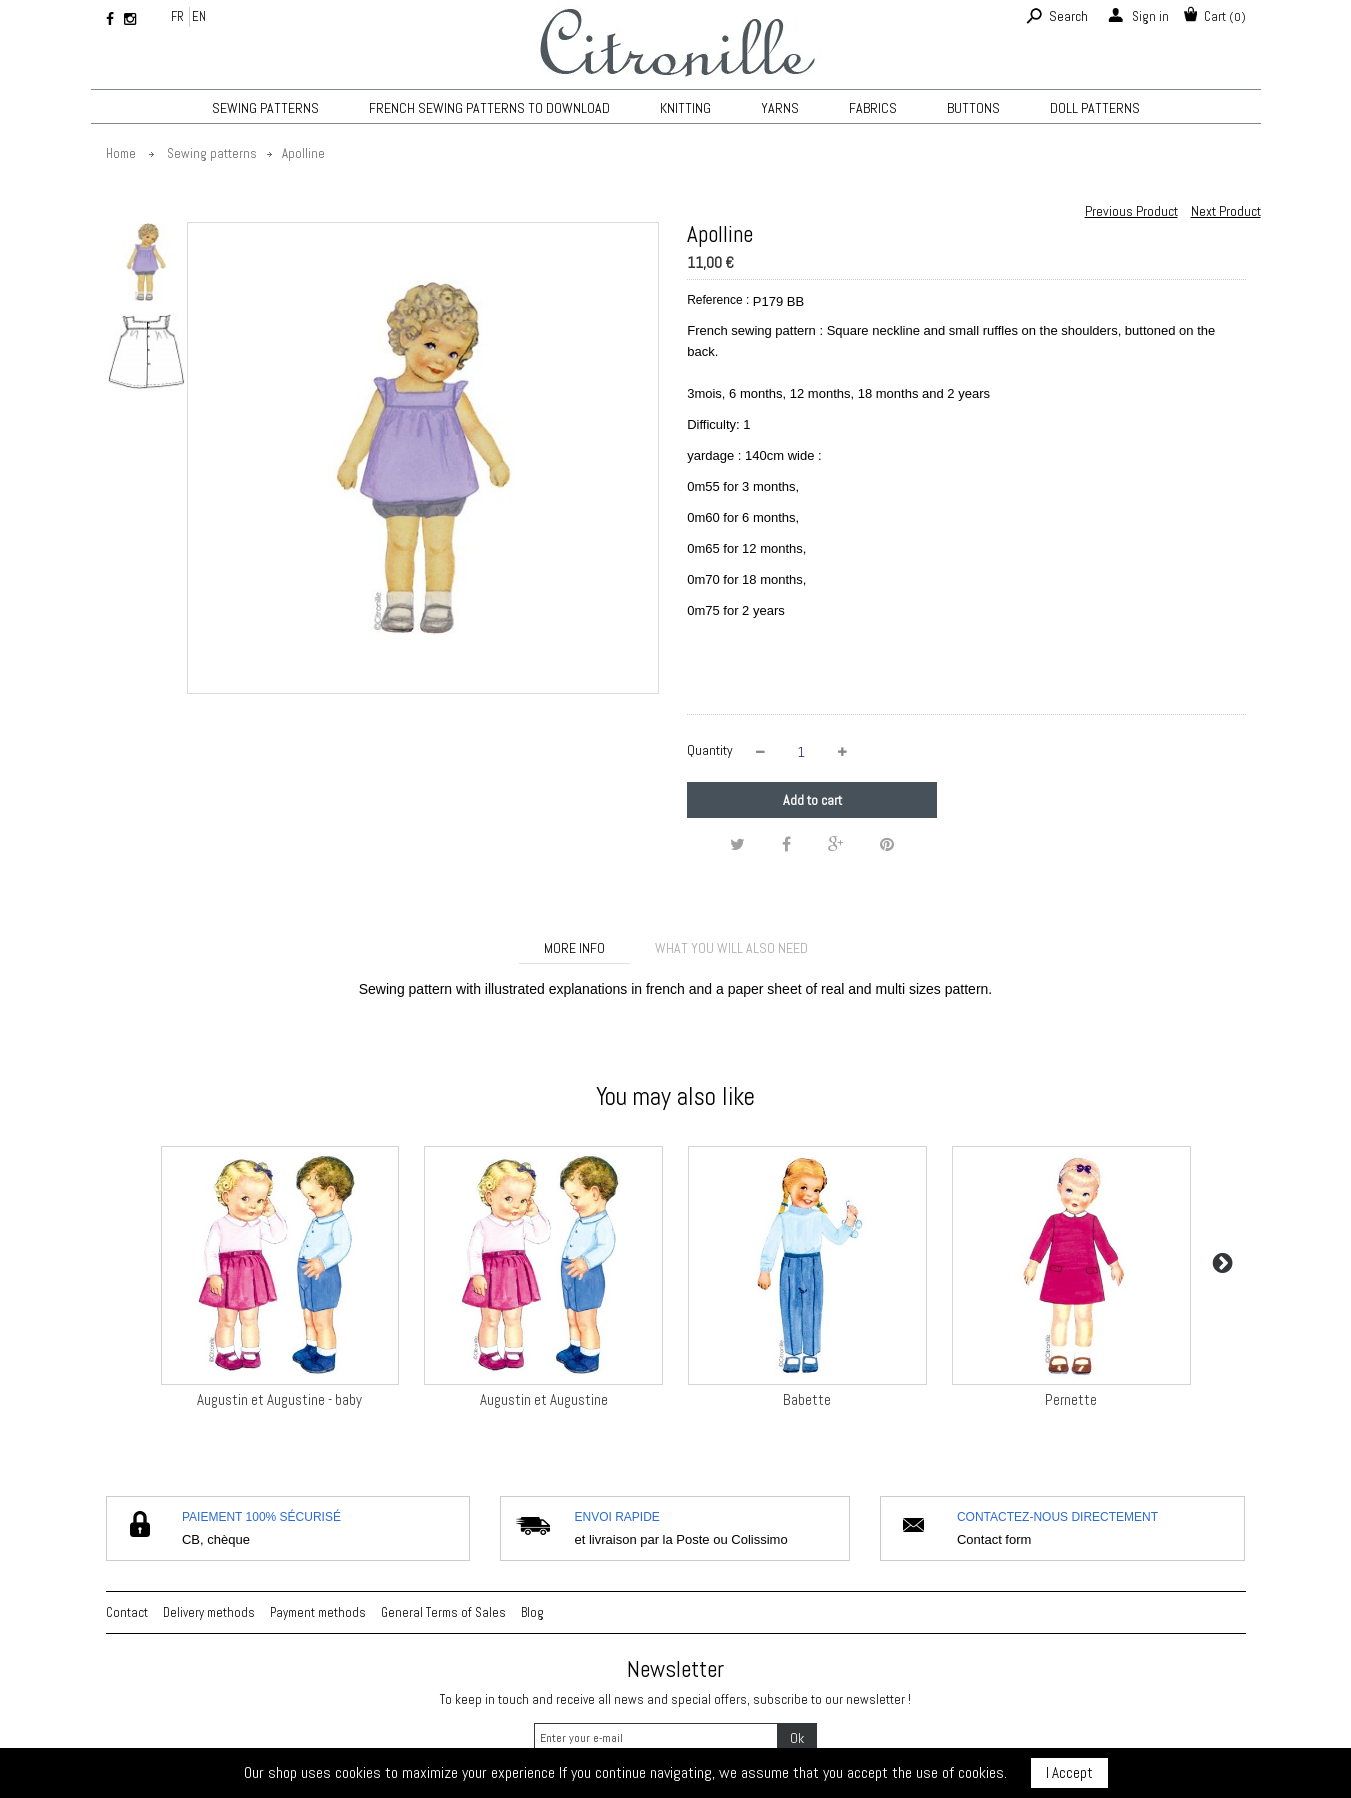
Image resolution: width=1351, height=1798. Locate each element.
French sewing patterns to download (489, 108)
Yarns (780, 108)
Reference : (718, 300)
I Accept (1069, 1772)
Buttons (973, 108)
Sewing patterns (265, 108)
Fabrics (873, 108)
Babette (807, 1399)
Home (121, 153)
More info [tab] (574, 948)
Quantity (710, 750)
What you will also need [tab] (731, 948)
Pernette (1071, 1399)
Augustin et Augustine (544, 1399)
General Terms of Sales (443, 1612)
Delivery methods (209, 1612)
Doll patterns (1095, 108)
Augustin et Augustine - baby (279, 1399)
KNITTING (685, 108)
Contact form (994, 1539)
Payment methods (318, 1612)
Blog (532, 1612)
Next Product (1226, 211)
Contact (127, 1612)
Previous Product (1131, 211)
